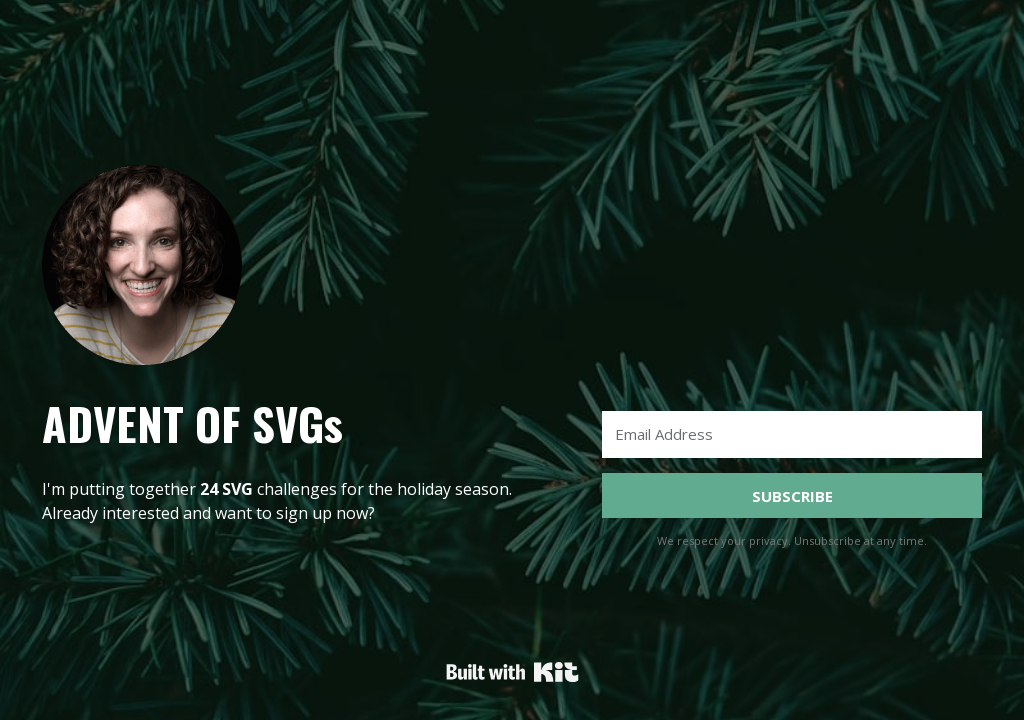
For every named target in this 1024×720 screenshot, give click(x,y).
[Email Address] (792, 434)
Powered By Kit (512, 672)
